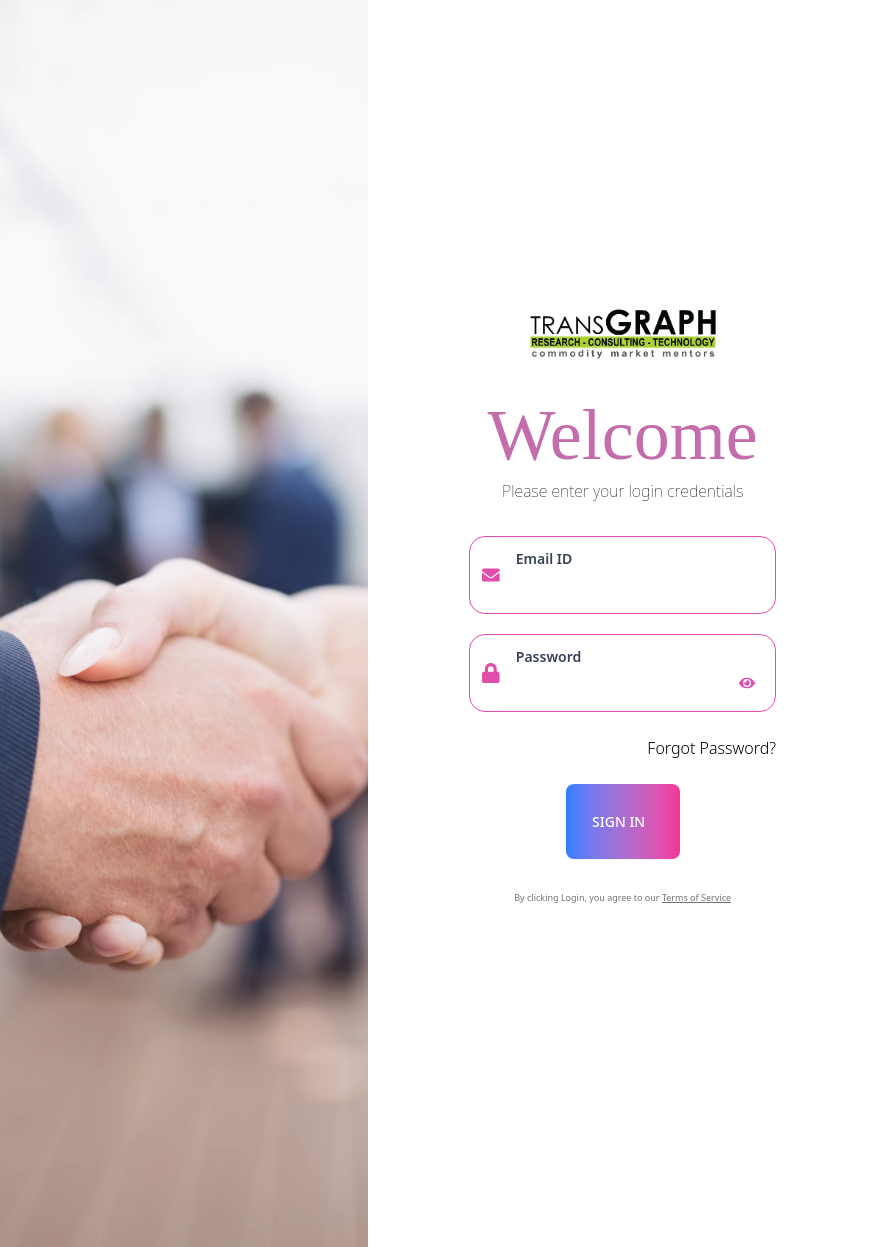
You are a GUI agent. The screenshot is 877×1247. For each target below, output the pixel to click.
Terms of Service (696, 897)
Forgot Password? (711, 748)
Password (548, 656)
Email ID (544, 558)
